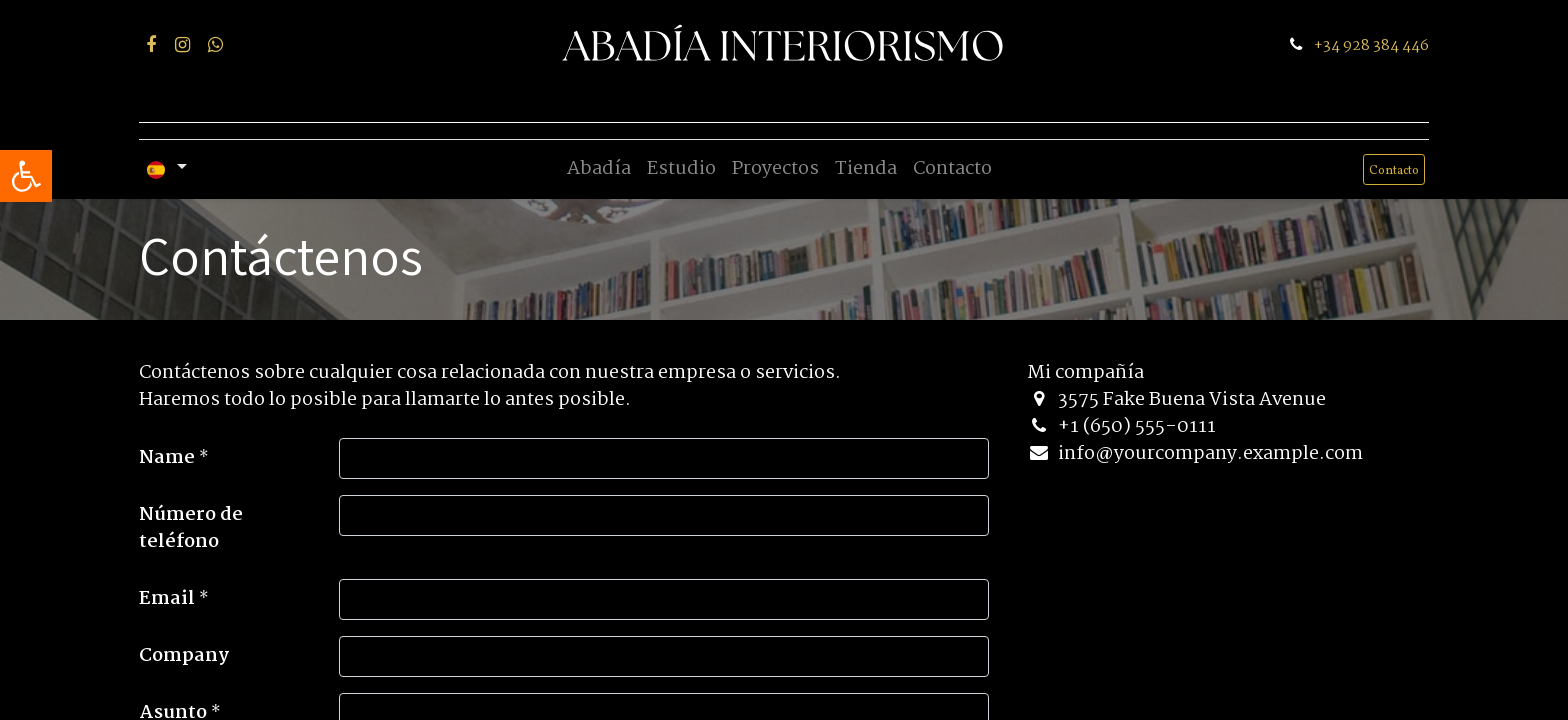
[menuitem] (599, 169)
